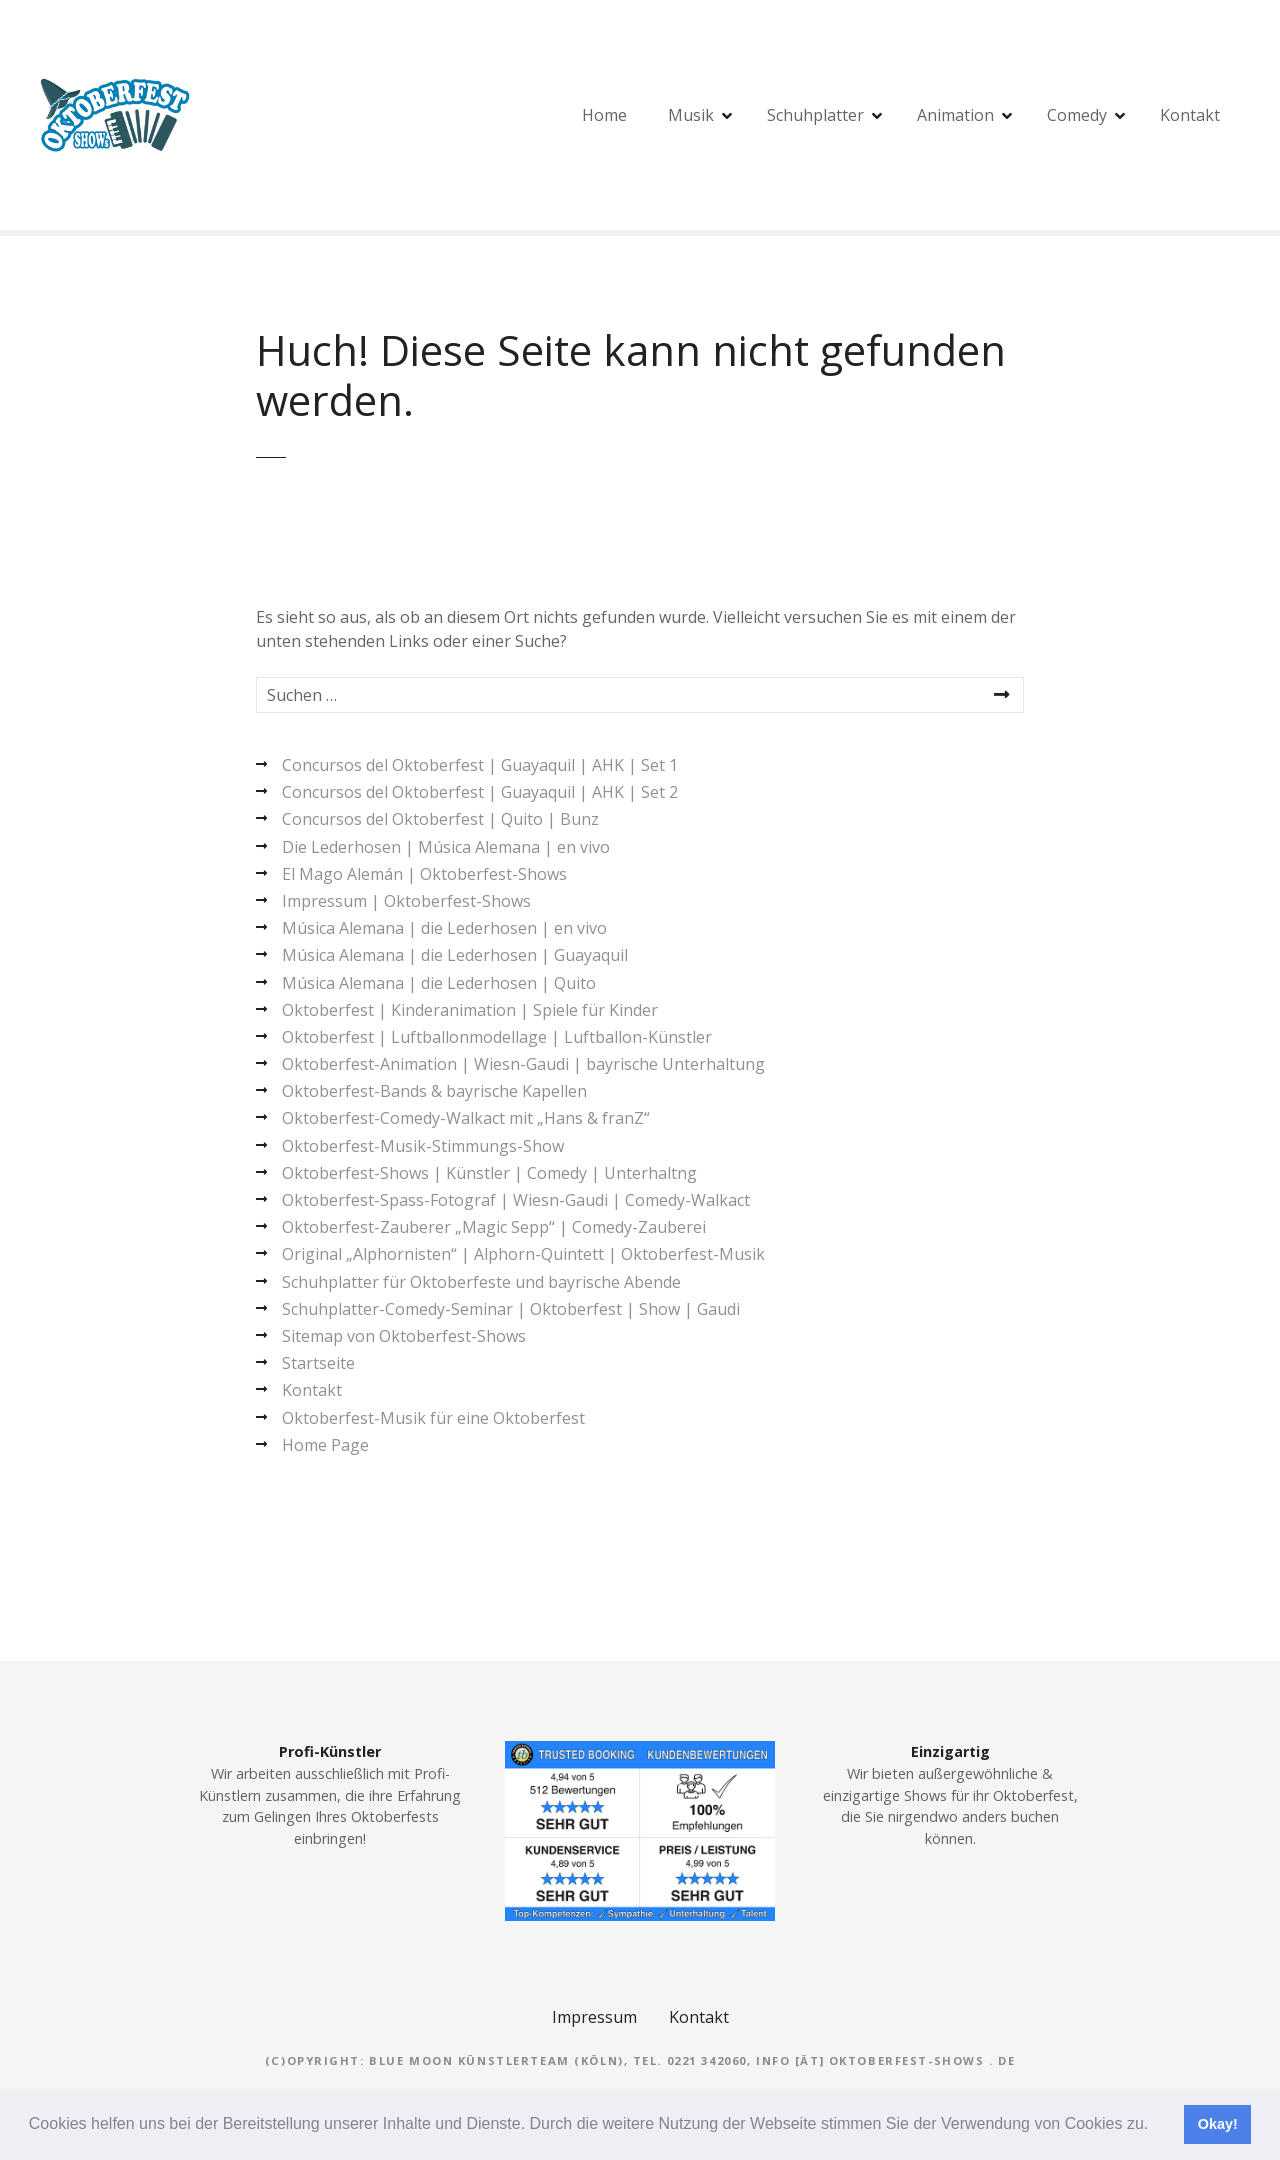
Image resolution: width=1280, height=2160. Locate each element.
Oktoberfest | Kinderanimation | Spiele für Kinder (470, 1010)
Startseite (318, 1363)
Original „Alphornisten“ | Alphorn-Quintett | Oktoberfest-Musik (523, 1254)
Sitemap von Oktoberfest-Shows (404, 1336)
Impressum (594, 2017)
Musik (691, 115)
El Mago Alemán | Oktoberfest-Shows (424, 874)
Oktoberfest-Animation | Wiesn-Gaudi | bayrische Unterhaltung (523, 1064)
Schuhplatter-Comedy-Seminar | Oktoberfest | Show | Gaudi (511, 1309)
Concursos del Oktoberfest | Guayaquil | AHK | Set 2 (480, 792)
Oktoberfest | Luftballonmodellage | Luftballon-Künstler (497, 1037)
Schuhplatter (815, 115)
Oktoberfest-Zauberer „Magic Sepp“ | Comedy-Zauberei (494, 1227)
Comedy (1077, 115)
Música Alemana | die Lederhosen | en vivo (444, 928)
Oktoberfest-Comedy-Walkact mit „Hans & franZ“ (466, 1118)
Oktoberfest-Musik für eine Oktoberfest (433, 1418)
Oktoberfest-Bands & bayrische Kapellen (434, 1091)
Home (604, 115)
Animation (955, 115)
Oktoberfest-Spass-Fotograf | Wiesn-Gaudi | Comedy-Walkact (516, 1200)
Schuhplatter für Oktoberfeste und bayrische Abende (481, 1282)
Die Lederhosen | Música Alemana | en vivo (446, 847)
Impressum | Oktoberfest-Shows (406, 901)
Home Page (325, 1445)
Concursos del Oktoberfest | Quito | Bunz (440, 819)
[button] (1156, 2126)
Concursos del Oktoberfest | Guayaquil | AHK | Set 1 (480, 765)
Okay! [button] (1218, 2124)
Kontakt (1190, 115)
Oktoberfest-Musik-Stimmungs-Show (423, 1146)
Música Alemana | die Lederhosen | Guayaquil (455, 955)
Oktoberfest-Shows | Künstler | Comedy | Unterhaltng (489, 1173)
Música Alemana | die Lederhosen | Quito (439, 983)
